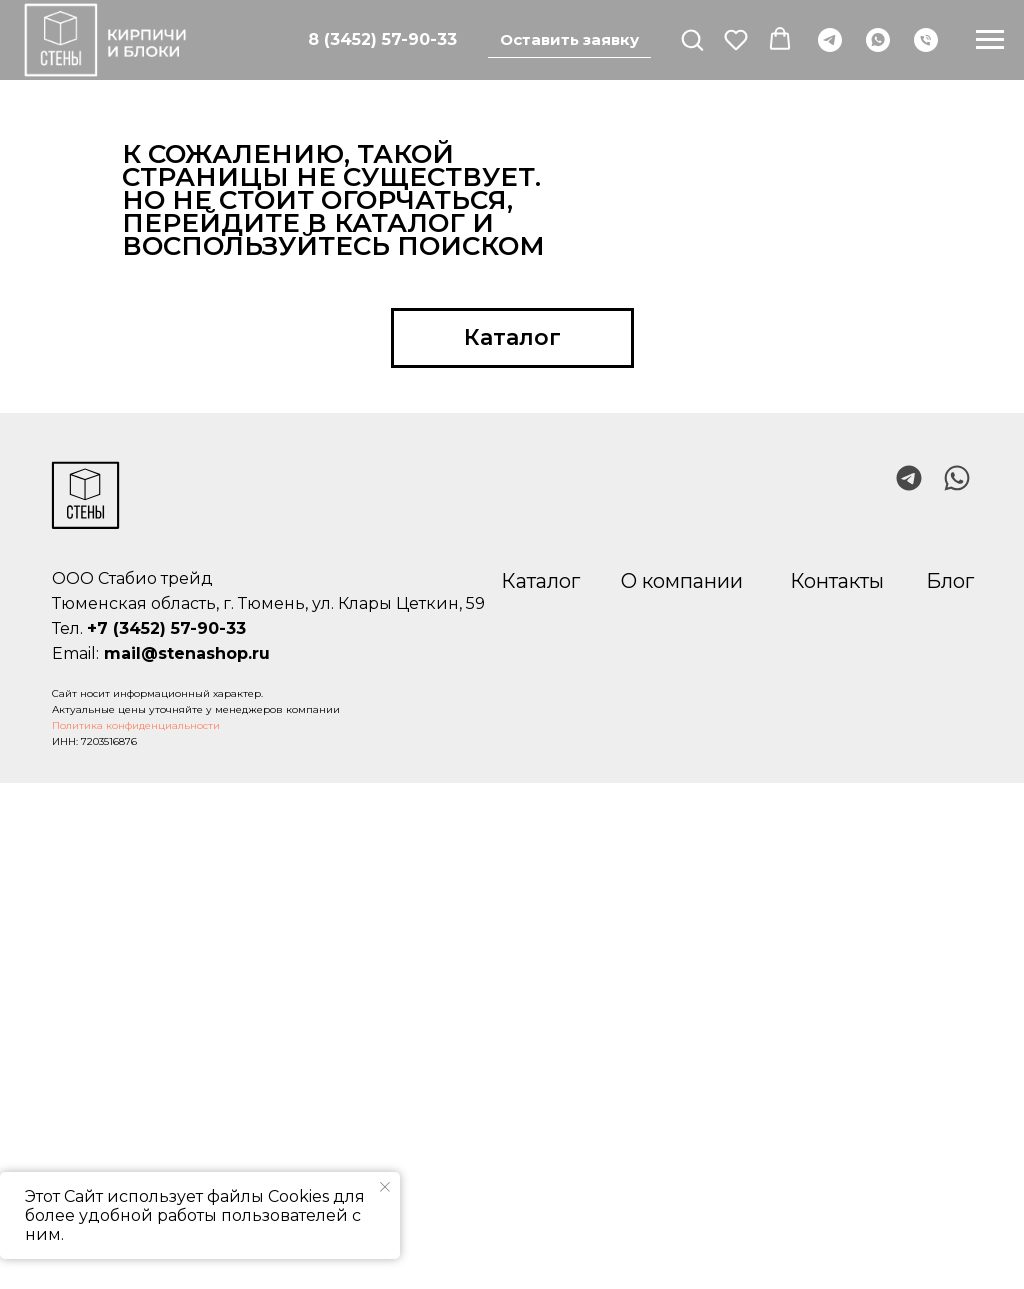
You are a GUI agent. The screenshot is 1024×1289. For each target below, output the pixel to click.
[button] (692, 39)
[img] (957, 478)
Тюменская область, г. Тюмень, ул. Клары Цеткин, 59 (268, 603)
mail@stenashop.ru (187, 653)
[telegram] (830, 40)
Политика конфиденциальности (136, 725)
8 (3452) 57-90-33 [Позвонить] (382, 39)
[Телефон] (926, 40)
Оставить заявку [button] (569, 39)
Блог (950, 581)
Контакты (837, 581)
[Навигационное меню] (990, 40)
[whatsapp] (878, 40)
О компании (682, 581)
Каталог (540, 581)
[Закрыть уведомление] (385, 1187)
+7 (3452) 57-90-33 (166, 628)
